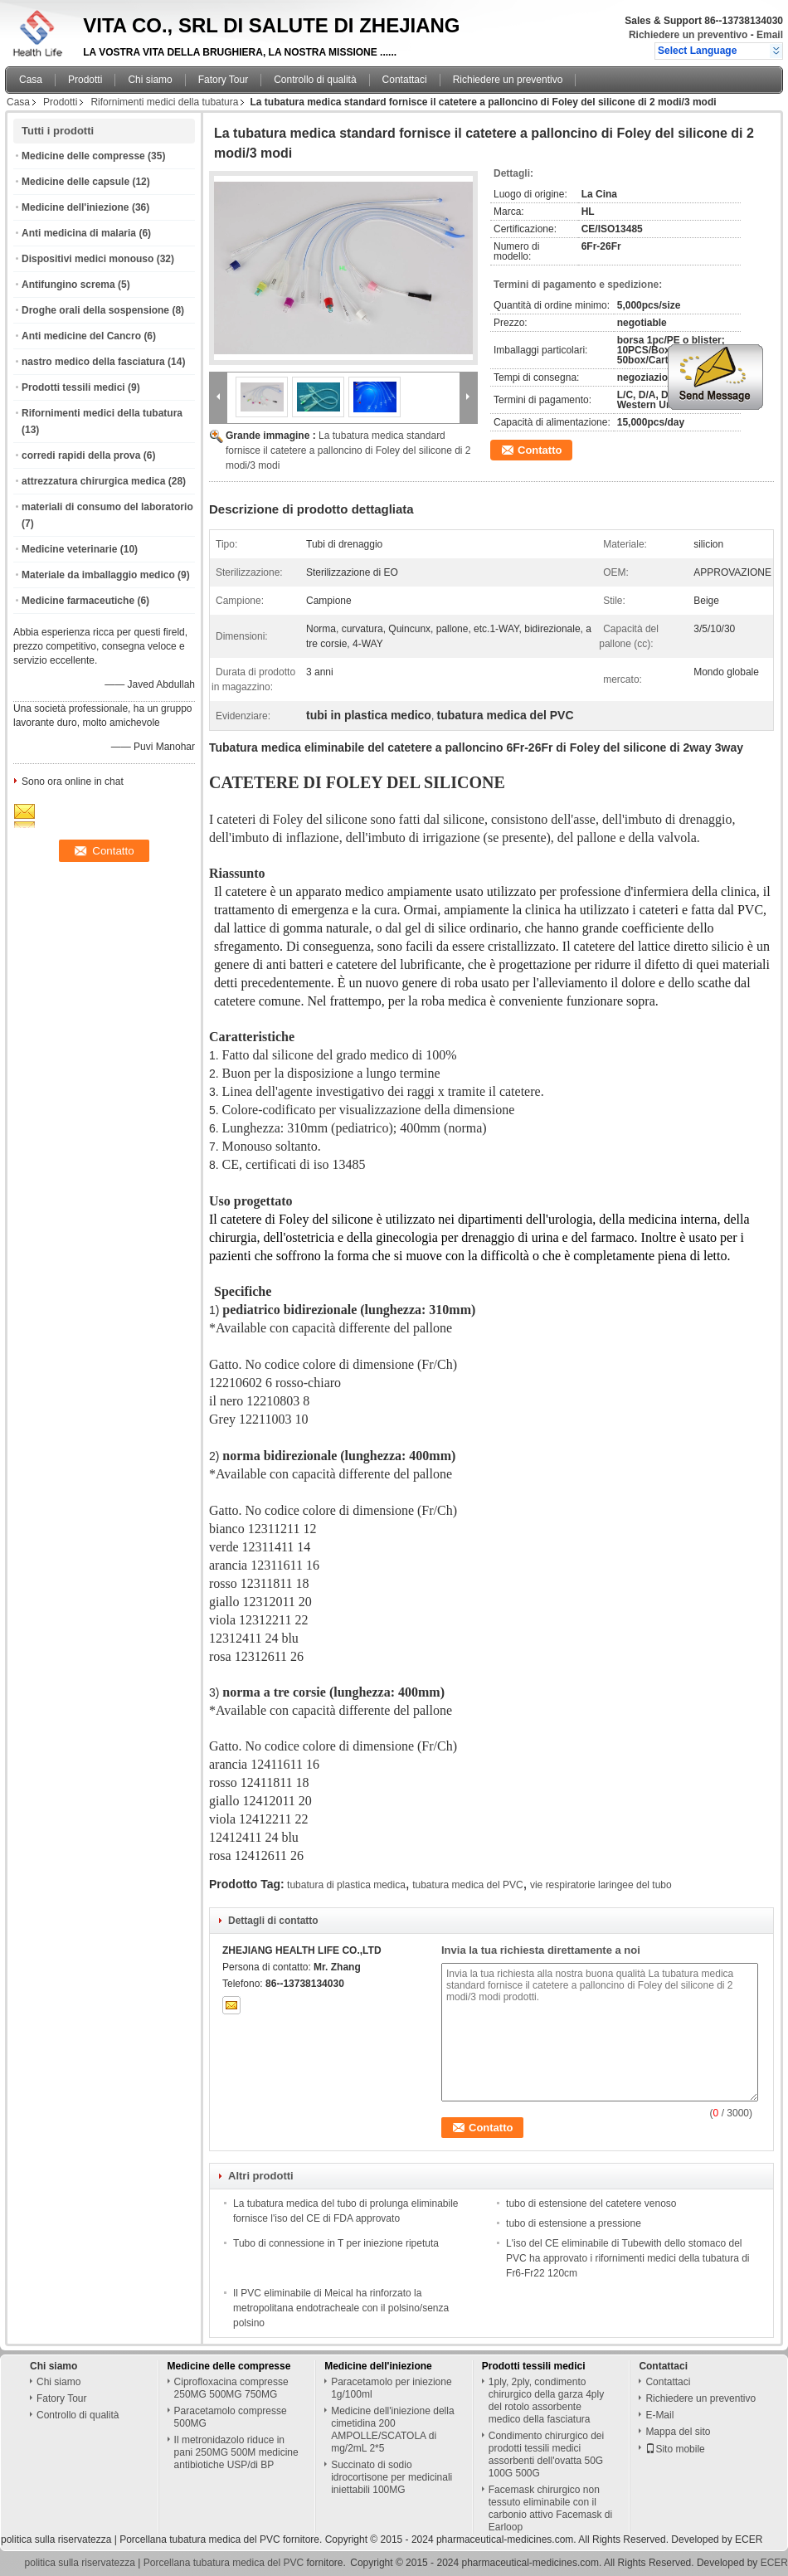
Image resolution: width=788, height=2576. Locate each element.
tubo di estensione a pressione (573, 2223)
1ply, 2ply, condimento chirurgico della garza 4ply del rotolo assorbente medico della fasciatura (546, 2400)
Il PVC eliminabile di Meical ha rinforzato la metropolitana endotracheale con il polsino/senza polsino (341, 2308)
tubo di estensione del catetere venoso (591, 2203)
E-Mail (659, 2415)
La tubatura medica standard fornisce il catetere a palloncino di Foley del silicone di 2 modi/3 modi (348, 450)
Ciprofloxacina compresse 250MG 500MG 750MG (231, 2388)
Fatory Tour (223, 79)
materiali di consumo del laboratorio (107, 507)
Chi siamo (150, 79)
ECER (748, 2539)
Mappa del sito (677, 2431)
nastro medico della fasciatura (93, 362)
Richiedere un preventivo (688, 35)
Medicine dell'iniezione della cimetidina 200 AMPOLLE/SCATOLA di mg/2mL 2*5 (392, 2429)
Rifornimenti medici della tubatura (164, 102)
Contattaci (404, 79)
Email (769, 35)
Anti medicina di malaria (79, 233)
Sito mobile (674, 2449)
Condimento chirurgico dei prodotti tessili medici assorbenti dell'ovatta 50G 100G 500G (546, 2454)
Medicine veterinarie (69, 549)
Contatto (540, 450)
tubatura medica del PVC (467, 1885)
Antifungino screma (68, 284)
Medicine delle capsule (75, 181)
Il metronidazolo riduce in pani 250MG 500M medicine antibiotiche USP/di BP (236, 2452)
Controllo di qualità (315, 79)
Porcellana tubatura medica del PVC (199, 2539)
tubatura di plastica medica (346, 1885)
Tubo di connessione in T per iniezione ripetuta (336, 2243)
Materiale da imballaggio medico (98, 575)
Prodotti (85, 79)
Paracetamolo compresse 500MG (230, 2417)
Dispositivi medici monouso (87, 259)
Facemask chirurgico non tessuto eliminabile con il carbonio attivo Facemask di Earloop (550, 2508)
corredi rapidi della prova (81, 455)
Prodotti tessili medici (73, 387)
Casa (30, 79)
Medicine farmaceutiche (78, 600)
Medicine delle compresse (83, 156)
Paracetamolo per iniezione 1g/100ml (391, 2388)
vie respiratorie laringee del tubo (601, 1885)
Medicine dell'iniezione (75, 207)
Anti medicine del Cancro (81, 336)
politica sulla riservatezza (56, 2539)
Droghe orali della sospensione (95, 310)
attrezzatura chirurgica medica (93, 481)
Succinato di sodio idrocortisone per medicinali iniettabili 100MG (391, 2477)
